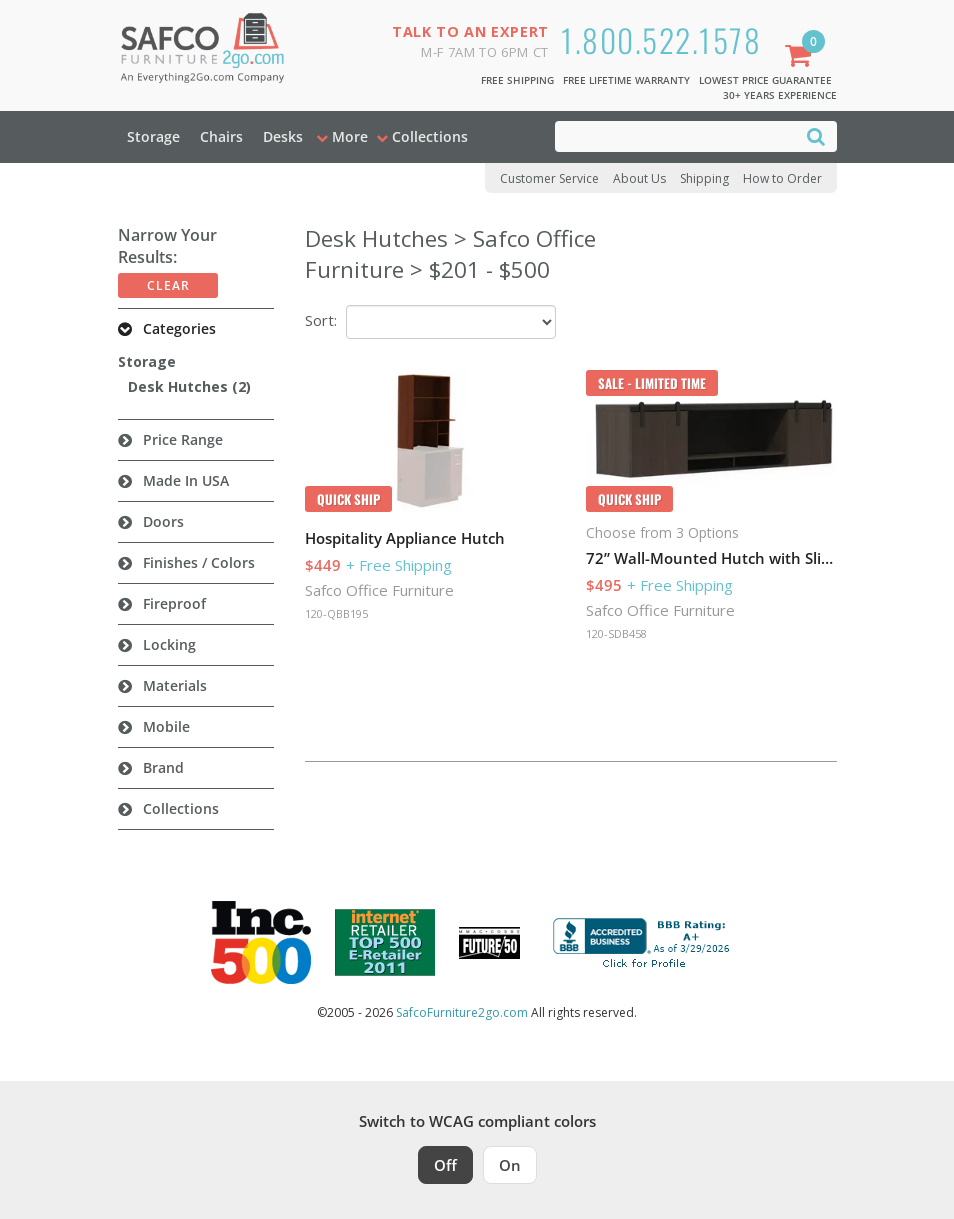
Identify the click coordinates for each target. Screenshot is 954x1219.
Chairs (221, 136)
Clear (168, 285)
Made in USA (186, 480)
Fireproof (174, 603)
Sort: (321, 320)
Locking (169, 644)
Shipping (704, 178)
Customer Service (549, 178)
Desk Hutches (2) (189, 386)
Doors (163, 521)
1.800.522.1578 (661, 39)
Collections (181, 808)
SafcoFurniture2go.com (462, 1012)
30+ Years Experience (780, 95)
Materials (175, 685)
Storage (153, 136)
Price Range (183, 439)
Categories (179, 328)
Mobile (166, 726)
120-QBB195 (336, 613)
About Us (639, 178)
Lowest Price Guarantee (765, 80)
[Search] (816, 135)
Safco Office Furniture (379, 590)
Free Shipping (517, 80)
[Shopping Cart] (802, 57)
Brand (163, 767)
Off (445, 1165)
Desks (283, 136)
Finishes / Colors (199, 562)
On (510, 1165)
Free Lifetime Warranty (626, 80)
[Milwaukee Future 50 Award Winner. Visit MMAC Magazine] (489, 943)
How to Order (782, 178)
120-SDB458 (616, 633)
